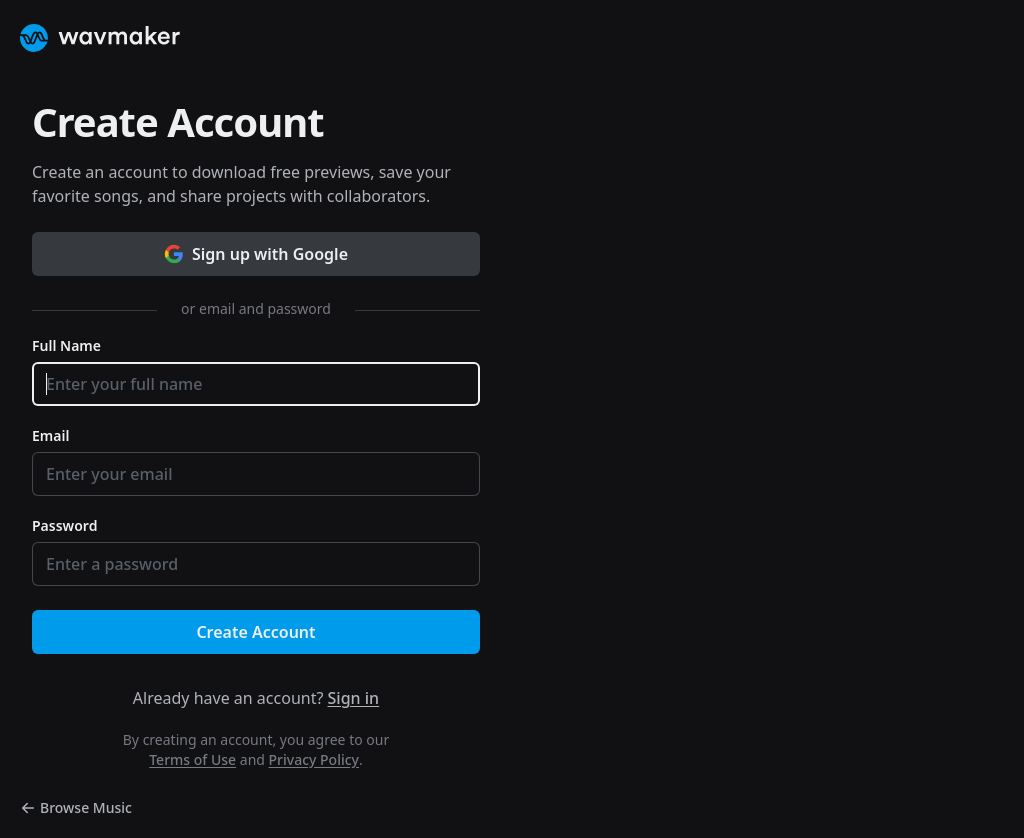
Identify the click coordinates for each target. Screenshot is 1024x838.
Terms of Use (192, 759)
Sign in (354, 698)
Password (64, 525)
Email (50, 435)
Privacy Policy (314, 759)
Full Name (66, 345)
